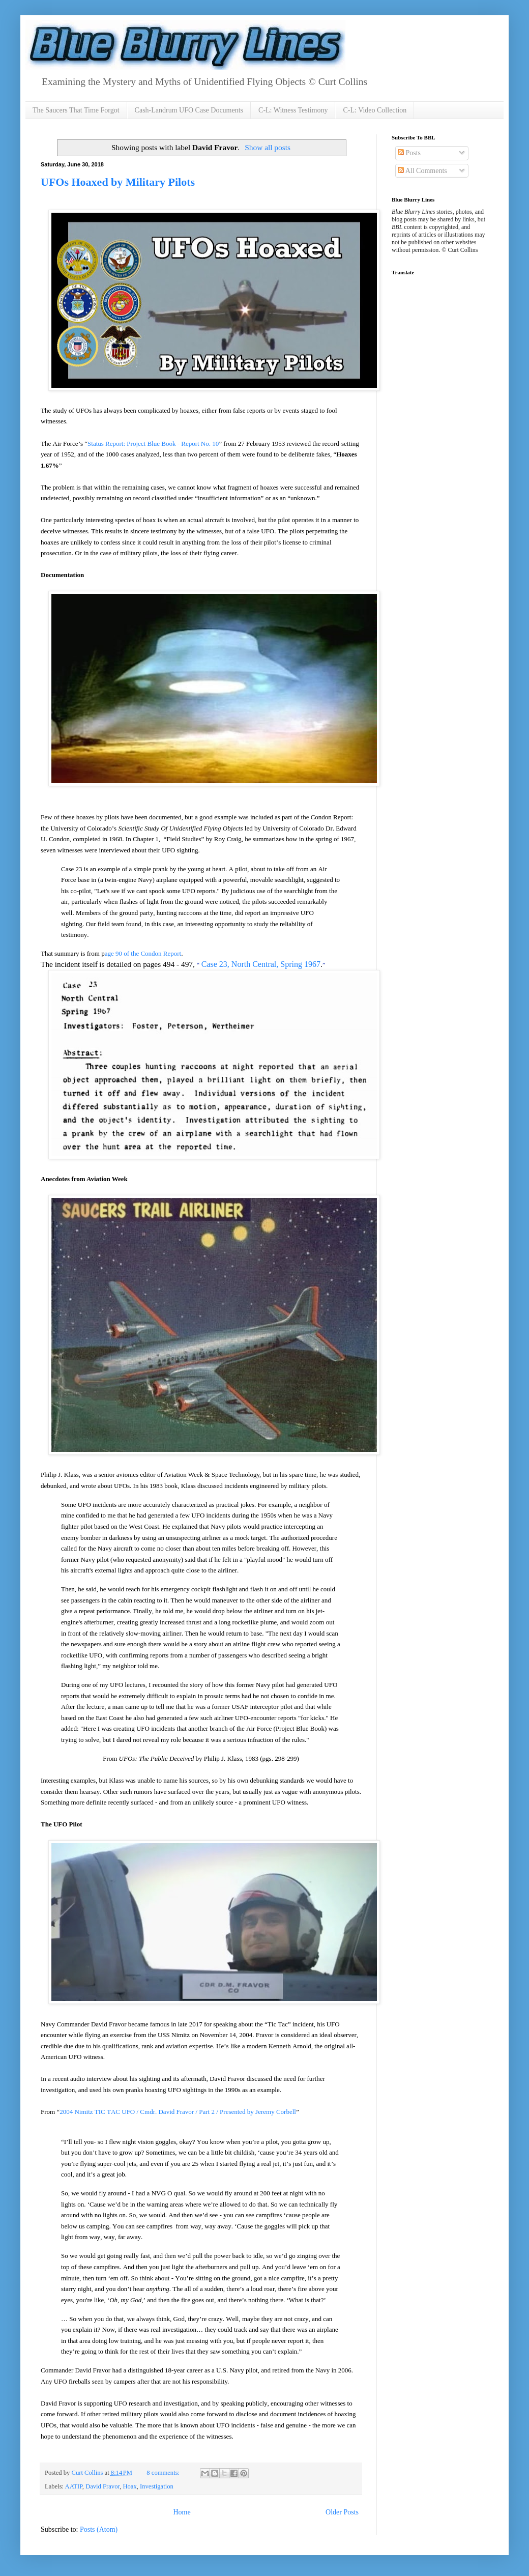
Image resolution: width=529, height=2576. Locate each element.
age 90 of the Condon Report (143, 953)
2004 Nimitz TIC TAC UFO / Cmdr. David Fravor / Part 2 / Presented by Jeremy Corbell (178, 2111)
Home (181, 2512)
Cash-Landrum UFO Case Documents (189, 110)
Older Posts (342, 2512)
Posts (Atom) (98, 2529)
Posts (409, 153)
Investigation (156, 2486)
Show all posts (267, 147)
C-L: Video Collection (374, 110)
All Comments (422, 171)
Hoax (129, 2486)
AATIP (73, 2486)
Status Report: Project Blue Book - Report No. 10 (153, 443)
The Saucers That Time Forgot (76, 110)
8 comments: (163, 2472)
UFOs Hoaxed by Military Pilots (118, 182)
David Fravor (102, 2486)
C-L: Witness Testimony (293, 110)
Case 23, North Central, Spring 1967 (260, 964)
